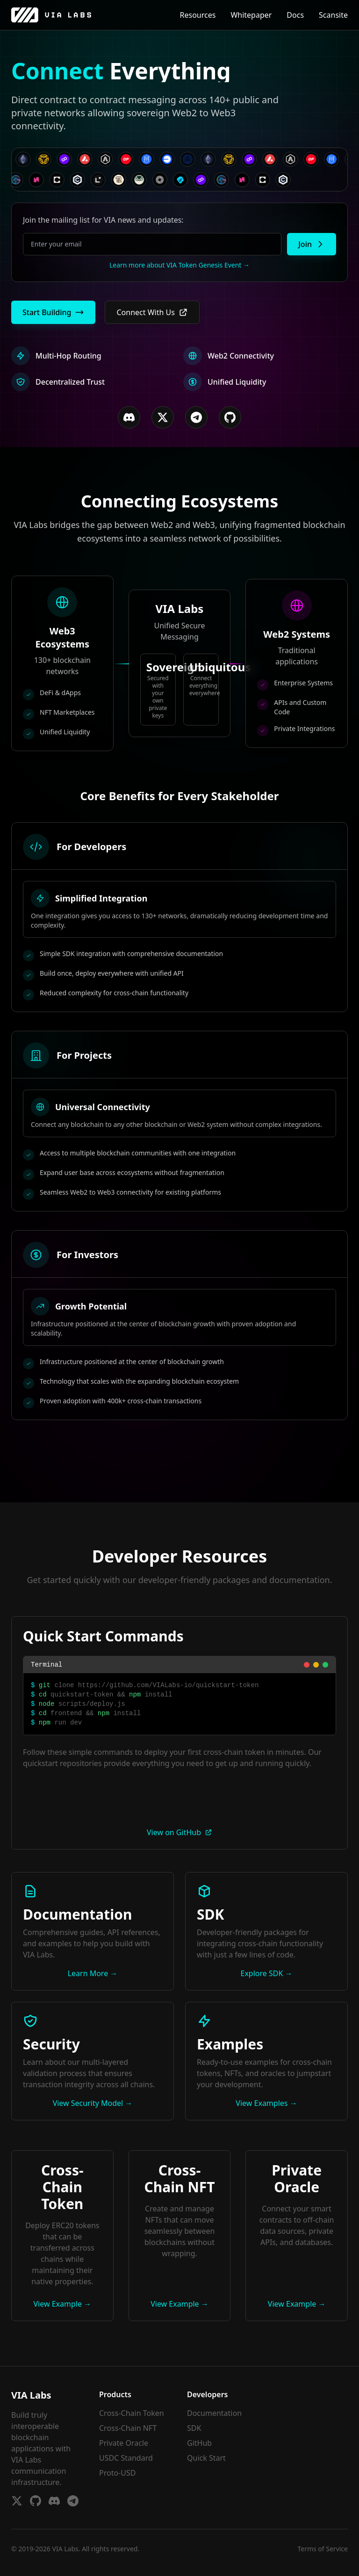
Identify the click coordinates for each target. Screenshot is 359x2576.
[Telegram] (196, 417)
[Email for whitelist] (152, 244)
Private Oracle (123, 2443)
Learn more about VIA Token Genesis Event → (179, 264)
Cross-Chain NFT (128, 2428)
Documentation (214, 2413)
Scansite (333, 15)
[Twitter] (16, 2500)
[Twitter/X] (162, 417)
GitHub (199, 2443)
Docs (295, 15)
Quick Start (206, 2458)
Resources (198, 15)
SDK (194, 2428)
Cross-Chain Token (131, 2413)
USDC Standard (126, 2458)
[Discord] (129, 417)
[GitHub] (230, 417)
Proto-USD (117, 2473)
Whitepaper (251, 15)
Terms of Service (322, 2548)
